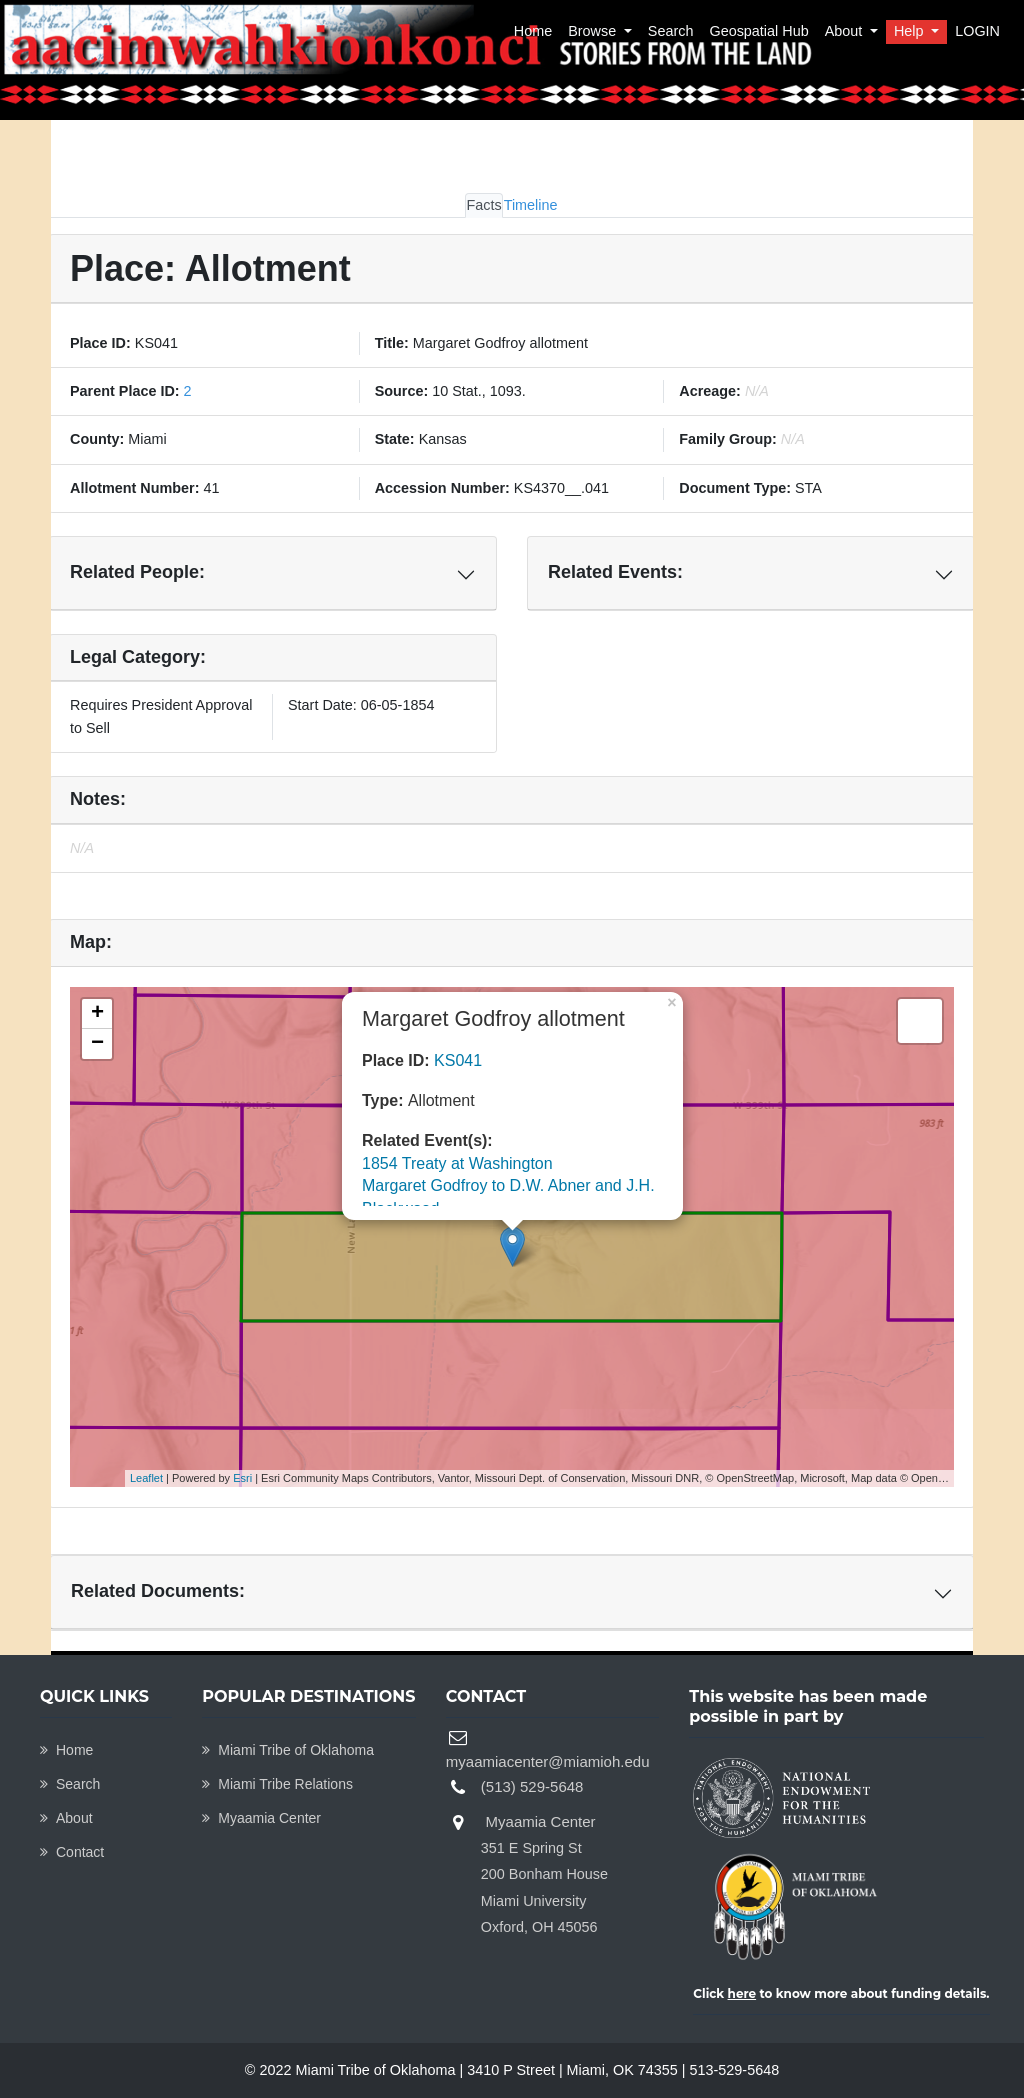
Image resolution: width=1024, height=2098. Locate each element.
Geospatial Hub (758, 31)
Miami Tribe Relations (277, 1784)
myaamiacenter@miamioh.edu (548, 1761)
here (742, 1993)
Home (533, 31)
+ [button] (97, 1014)
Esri (242, 1478)
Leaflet (146, 1478)
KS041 (458, 1060)
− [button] (97, 1044)
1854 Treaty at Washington (457, 1163)
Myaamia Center (261, 1818)
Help (911, 31)
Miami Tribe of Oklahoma (288, 1750)
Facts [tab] (483, 205)
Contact (72, 1852)
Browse (594, 31)
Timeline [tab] (531, 205)
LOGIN (977, 31)
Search (671, 31)
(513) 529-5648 (532, 1786)
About (846, 31)
